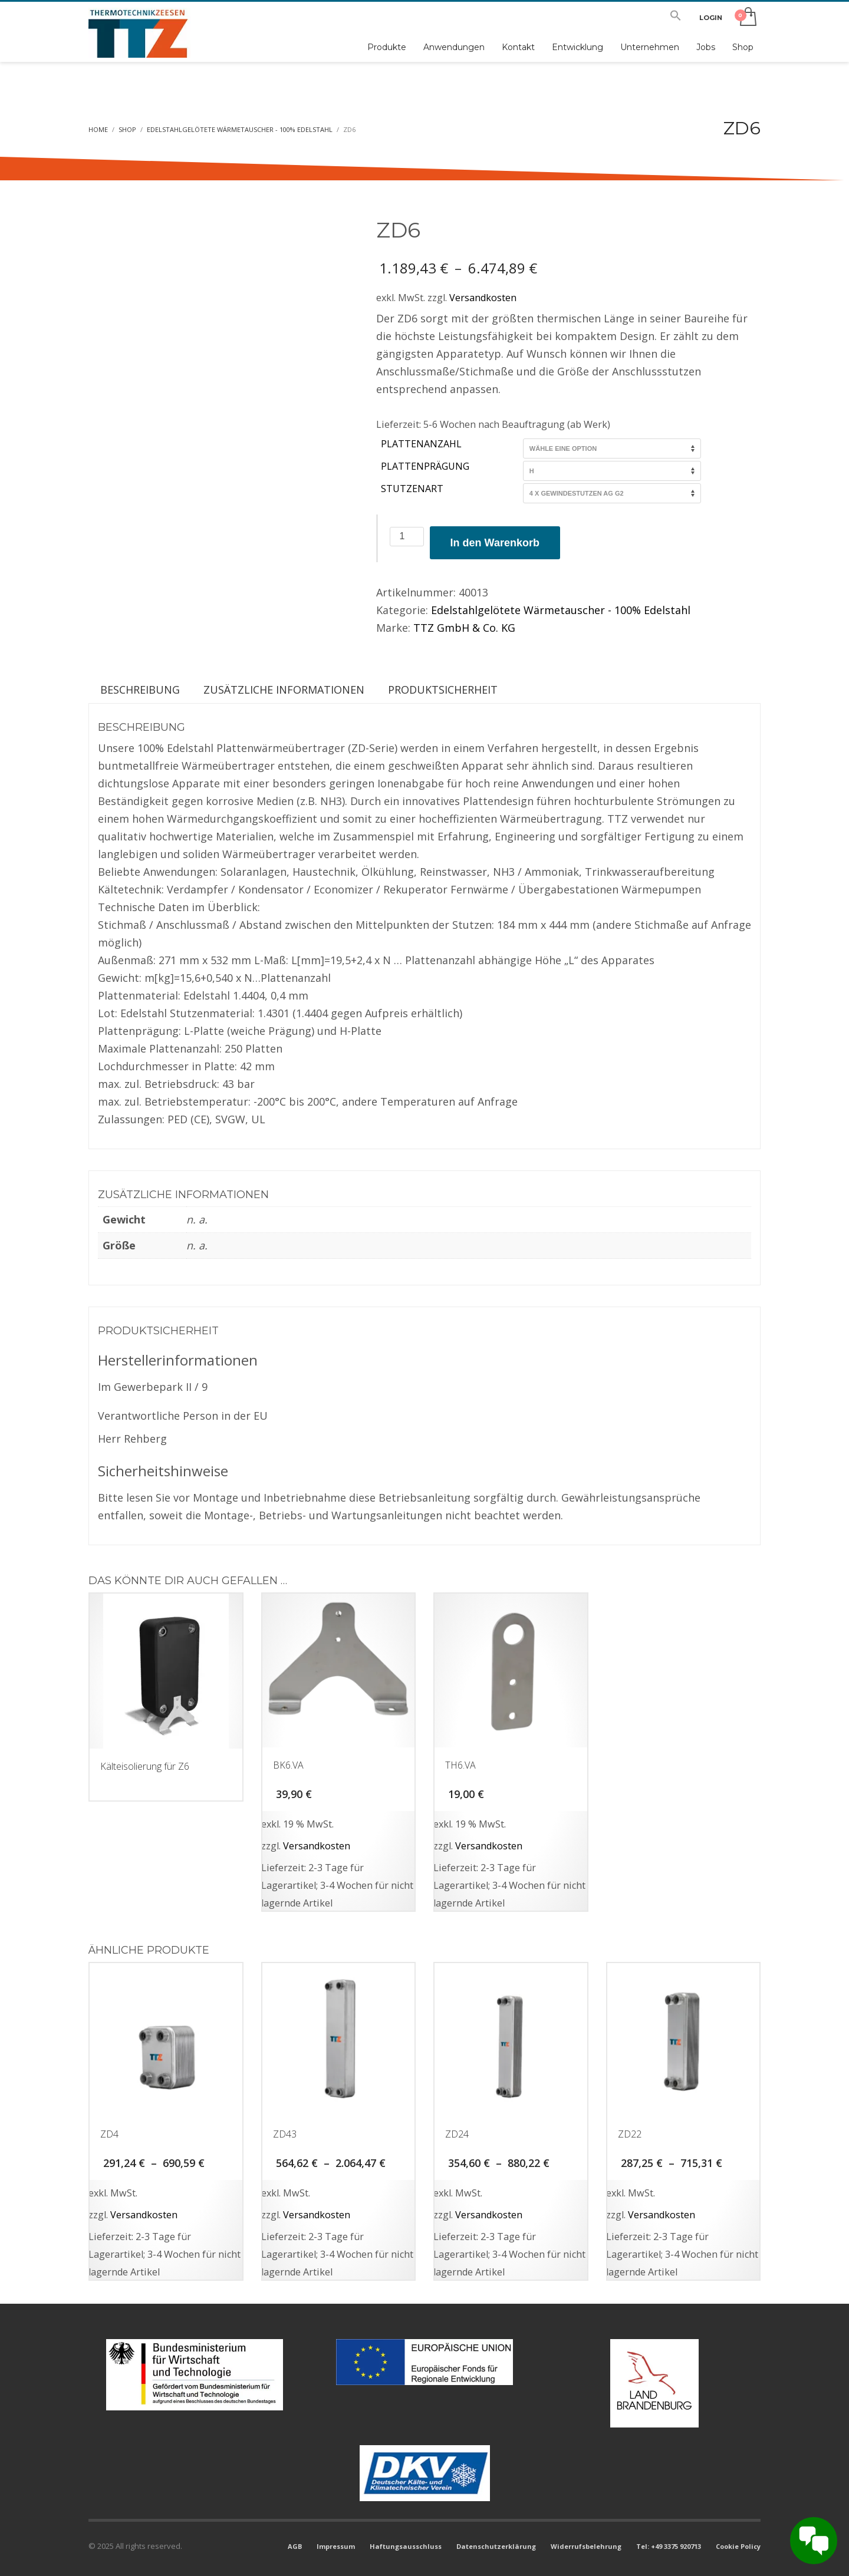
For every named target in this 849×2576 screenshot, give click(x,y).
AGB (295, 2546)
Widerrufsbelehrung (586, 2546)
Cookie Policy (738, 2546)
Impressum (336, 2546)
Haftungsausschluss (406, 2546)
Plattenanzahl (421, 443)
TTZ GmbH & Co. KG (464, 628)
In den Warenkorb (494, 543)
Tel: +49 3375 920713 (668, 2546)
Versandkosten (482, 297)
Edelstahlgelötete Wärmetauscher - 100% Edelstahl (560, 610)
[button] (676, 17)
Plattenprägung (425, 466)
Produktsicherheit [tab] (443, 689)
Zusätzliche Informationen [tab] (283, 689)
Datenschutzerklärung (496, 2546)
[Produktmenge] (407, 536)
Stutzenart (412, 488)
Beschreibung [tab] (140, 689)
